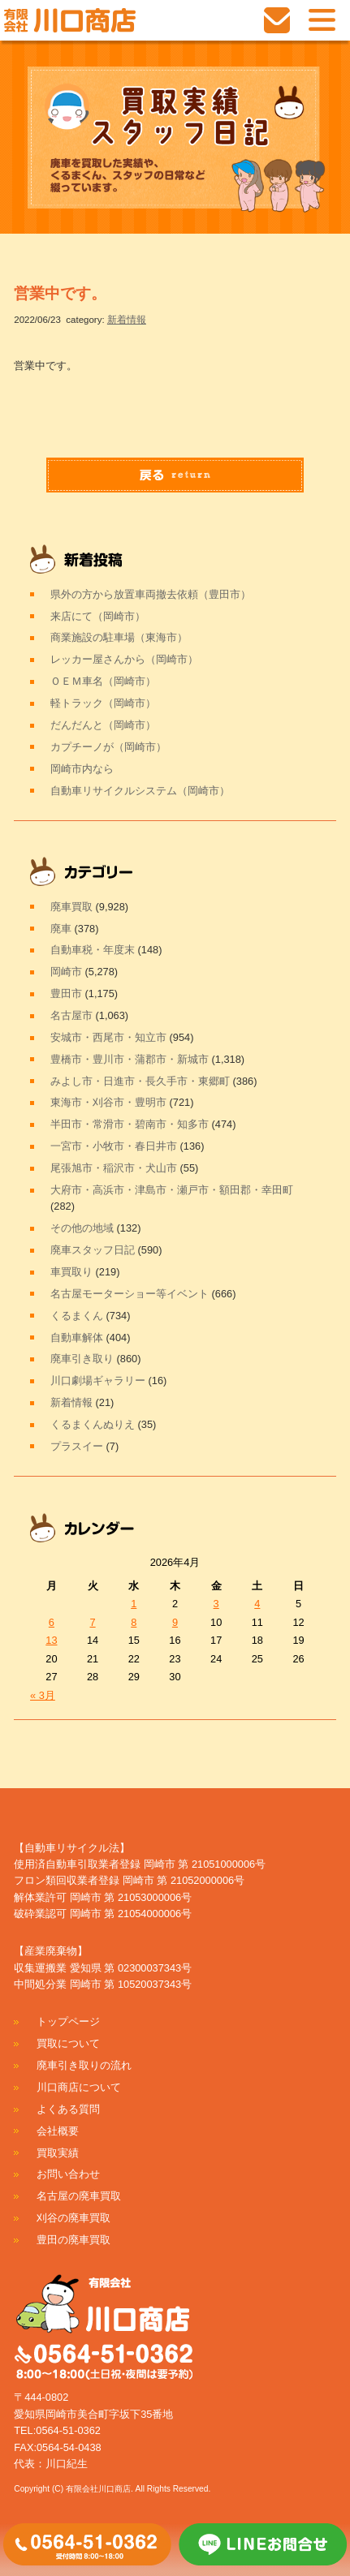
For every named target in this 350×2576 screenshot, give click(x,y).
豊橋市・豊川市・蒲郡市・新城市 (129, 1059)
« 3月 (42, 1695)
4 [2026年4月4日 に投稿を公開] (257, 1604)
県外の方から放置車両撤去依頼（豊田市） (150, 594)
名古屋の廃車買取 (79, 2196)
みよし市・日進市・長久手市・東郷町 (140, 1081)
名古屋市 (71, 1015)
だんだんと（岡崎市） (103, 725)
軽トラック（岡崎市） (103, 703)
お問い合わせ (68, 2174)
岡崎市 (66, 971)
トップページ (68, 2021)
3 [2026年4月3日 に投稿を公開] (216, 1604)
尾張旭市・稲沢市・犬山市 (113, 1168)
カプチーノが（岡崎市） (108, 747)
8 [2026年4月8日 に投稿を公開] (133, 1622)
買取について (68, 2043)
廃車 (60, 928)
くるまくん (76, 1316)
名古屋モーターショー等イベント (129, 1294)
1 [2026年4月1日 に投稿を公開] (133, 1604)
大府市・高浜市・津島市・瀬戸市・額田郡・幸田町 (171, 1190)
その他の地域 (82, 1228)
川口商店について (79, 2087)
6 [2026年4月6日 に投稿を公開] (51, 1622)
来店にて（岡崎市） (97, 616)
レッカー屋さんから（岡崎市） (124, 659)
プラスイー (76, 1446)
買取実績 (58, 2153)
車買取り (71, 1272)
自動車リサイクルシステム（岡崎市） (140, 791)
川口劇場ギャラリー (97, 1380)
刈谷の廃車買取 (73, 2218)
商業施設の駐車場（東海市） (119, 637)
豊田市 (66, 993)
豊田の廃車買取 (73, 2240)
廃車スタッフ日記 (92, 1250)
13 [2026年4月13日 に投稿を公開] (51, 1640)
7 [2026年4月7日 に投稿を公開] (93, 1622)
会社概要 (58, 2131)
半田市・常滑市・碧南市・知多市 (129, 1124)
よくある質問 (68, 2109)
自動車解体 (76, 1337)
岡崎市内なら (82, 769)
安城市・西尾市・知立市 (108, 1037)
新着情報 (126, 320)
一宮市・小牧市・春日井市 (113, 1146)
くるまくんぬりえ (92, 1424)
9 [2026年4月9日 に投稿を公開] (175, 1622)
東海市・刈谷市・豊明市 (108, 1102)
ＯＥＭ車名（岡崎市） (103, 681)
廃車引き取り (82, 1359)
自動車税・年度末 (92, 950)
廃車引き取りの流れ (84, 2065)
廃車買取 (71, 907)
